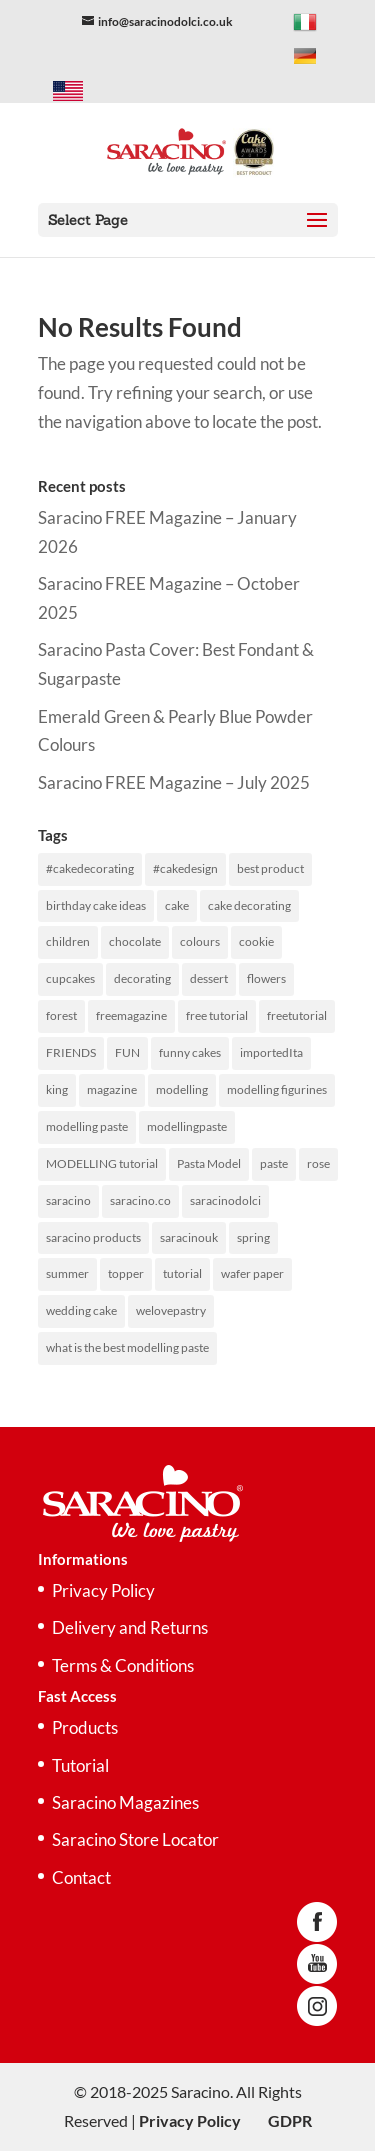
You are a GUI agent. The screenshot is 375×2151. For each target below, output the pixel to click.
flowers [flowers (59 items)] (266, 978)
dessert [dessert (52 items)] (209, 978)
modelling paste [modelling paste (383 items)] (87, 1126)
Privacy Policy (103, 1590)
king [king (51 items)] (57, 1089)
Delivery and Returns (130, 1627)
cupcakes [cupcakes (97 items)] (70, 978)
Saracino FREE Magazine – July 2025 (174, 782)
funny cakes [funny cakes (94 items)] (190, 1052)
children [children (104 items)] (68, 941)
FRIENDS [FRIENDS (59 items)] (71, 1052)
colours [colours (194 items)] (200, 941)
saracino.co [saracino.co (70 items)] (140, 1200)
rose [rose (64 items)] (318, 1163)
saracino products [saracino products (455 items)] (93, 1237)
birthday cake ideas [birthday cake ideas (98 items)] (96, 905)
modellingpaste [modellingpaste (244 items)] (187, 1126)
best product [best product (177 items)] (270, 868)
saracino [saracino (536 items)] (68, 1200)
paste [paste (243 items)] (274, 1163)
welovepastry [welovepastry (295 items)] (171, 1310)
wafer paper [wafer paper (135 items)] (252, 1273)
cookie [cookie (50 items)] (256, 941)
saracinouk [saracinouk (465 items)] (189, 1237)
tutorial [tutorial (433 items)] (182, 1273)
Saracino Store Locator (135, 1839)
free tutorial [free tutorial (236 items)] (217, 1015)
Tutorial (80, 1765)
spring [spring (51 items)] (253, 1237)
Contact (81, 1877)
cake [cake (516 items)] (177, 905)
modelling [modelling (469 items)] (182, 1089)
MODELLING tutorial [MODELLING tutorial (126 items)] (102, 1163)
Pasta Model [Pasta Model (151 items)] (209, 1163)
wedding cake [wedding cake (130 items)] (81, 1310)
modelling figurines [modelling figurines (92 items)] (277, 1089)
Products (85, 1727)
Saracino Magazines (125, 1802)
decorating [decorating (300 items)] (142, 978)
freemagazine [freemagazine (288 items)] (131, 1015)
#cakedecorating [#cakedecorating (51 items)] (90, 868)
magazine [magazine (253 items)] (112, 1089)
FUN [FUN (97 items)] (127, 1052)
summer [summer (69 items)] (67, 1273)
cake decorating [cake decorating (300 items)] (249, 905)
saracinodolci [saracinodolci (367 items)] (225, 1200)
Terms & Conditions (123, 1665)
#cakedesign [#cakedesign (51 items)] (185, 868)
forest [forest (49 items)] (61, 1015)
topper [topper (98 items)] (126, 1273)
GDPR (290, 2120)
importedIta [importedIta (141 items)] (271, 1052)
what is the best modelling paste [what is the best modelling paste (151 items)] (127, 1347)
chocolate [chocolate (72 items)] (135, 941)
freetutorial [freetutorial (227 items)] (297, 1015)
